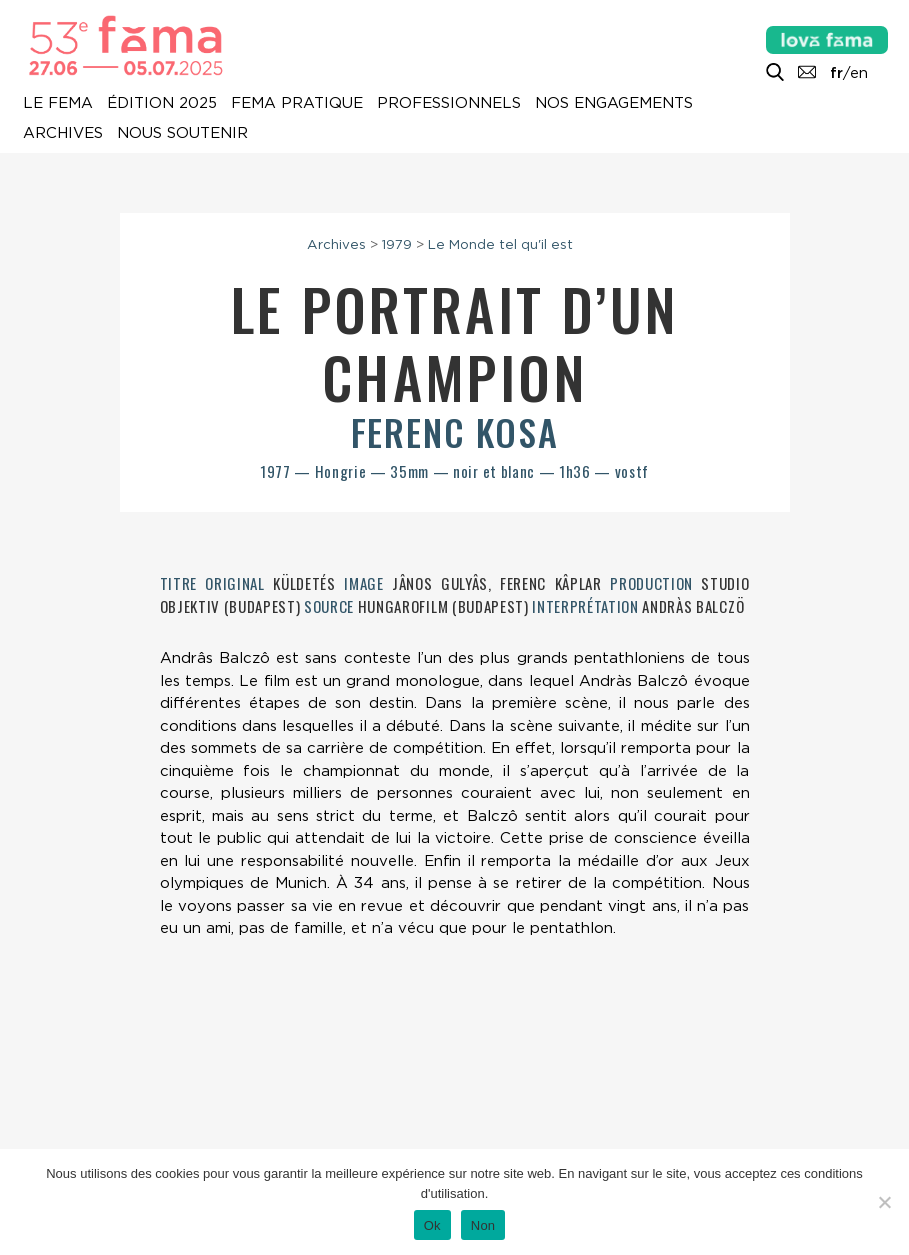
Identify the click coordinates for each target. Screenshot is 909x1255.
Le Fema (58, 103)
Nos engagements (614, 103)
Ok (432, 1225)
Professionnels (449, 103)
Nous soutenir (182, 133)
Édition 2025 (162, 103)
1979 (397, 244)
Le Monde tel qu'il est (500, 244)
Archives (63, 133)
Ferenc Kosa (455, 431)
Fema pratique (297, 103)
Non (483, 1225)
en (859, 73)
